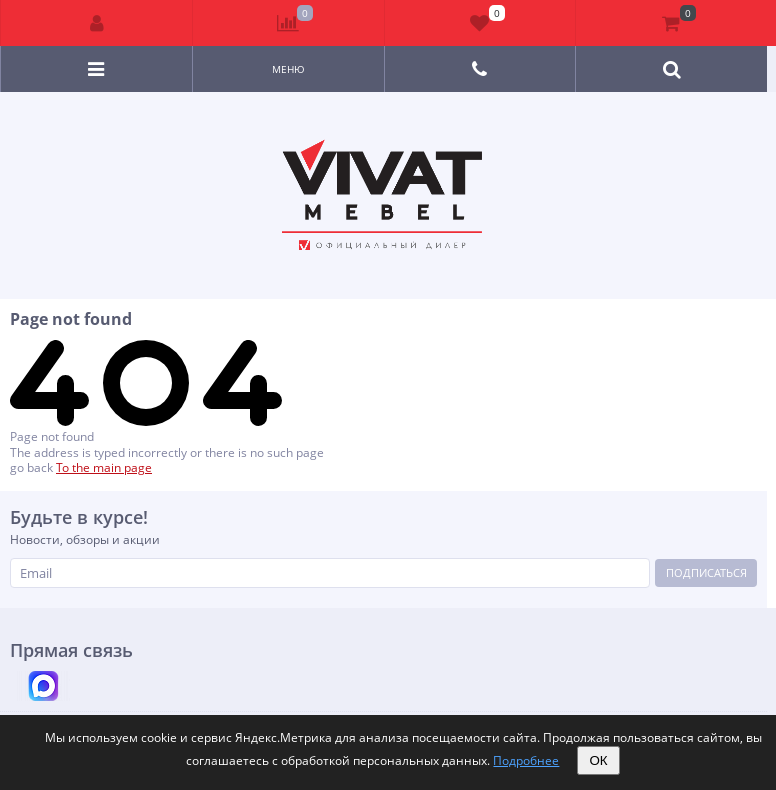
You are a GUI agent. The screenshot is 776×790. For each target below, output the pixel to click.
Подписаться (706, 572)
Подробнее (526, 760)
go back (31, 467)
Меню (288, 69)
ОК (598, 760)
